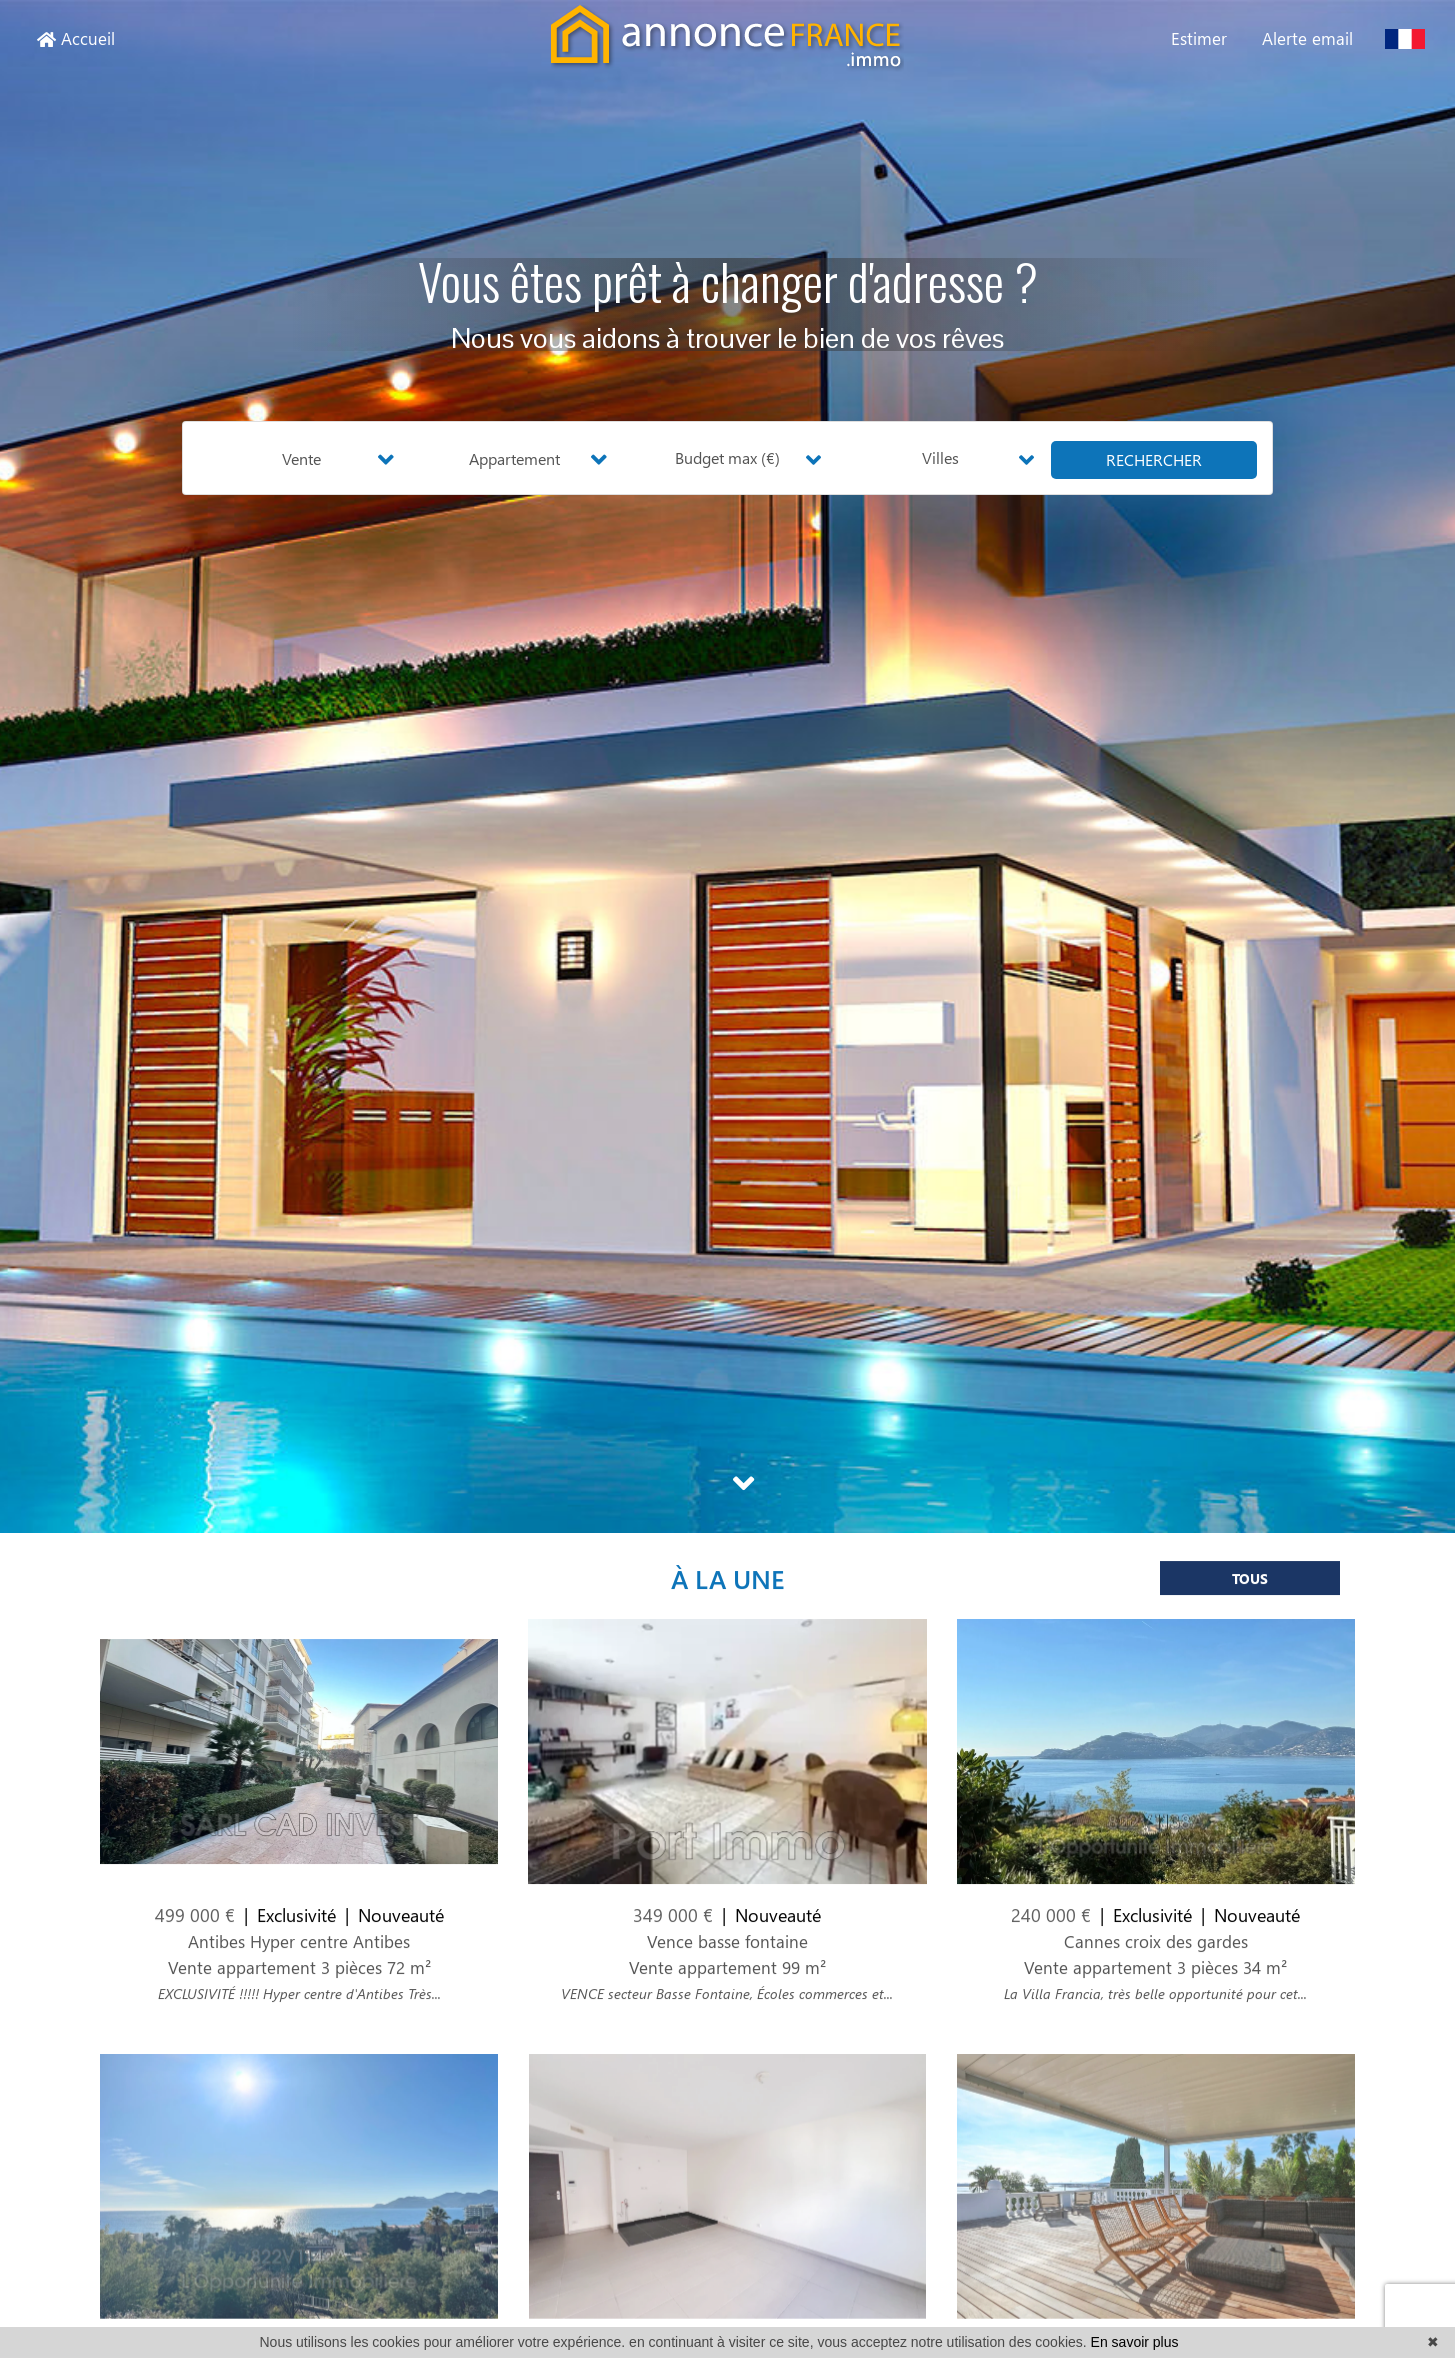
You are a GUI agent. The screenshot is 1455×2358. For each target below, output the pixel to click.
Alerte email (1307, 38)
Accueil (76, 38)
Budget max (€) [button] (727, 457)
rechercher (1154, 459)
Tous (1250, 1589)
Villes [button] (940, 457)
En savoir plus (1135, 2342)
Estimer (1199, 38)
